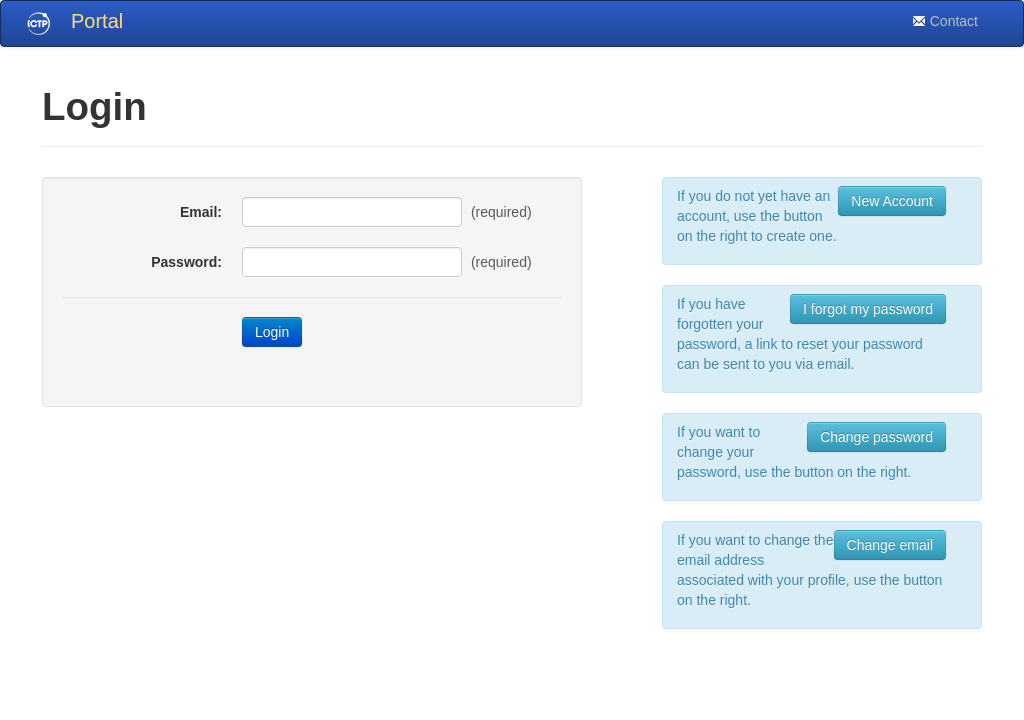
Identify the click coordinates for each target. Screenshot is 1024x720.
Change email (890, 545)
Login (272, 332)
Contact (945, 21)
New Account (892, 201)
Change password (876, 437)
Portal (97, 21)
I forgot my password (868, 309)
